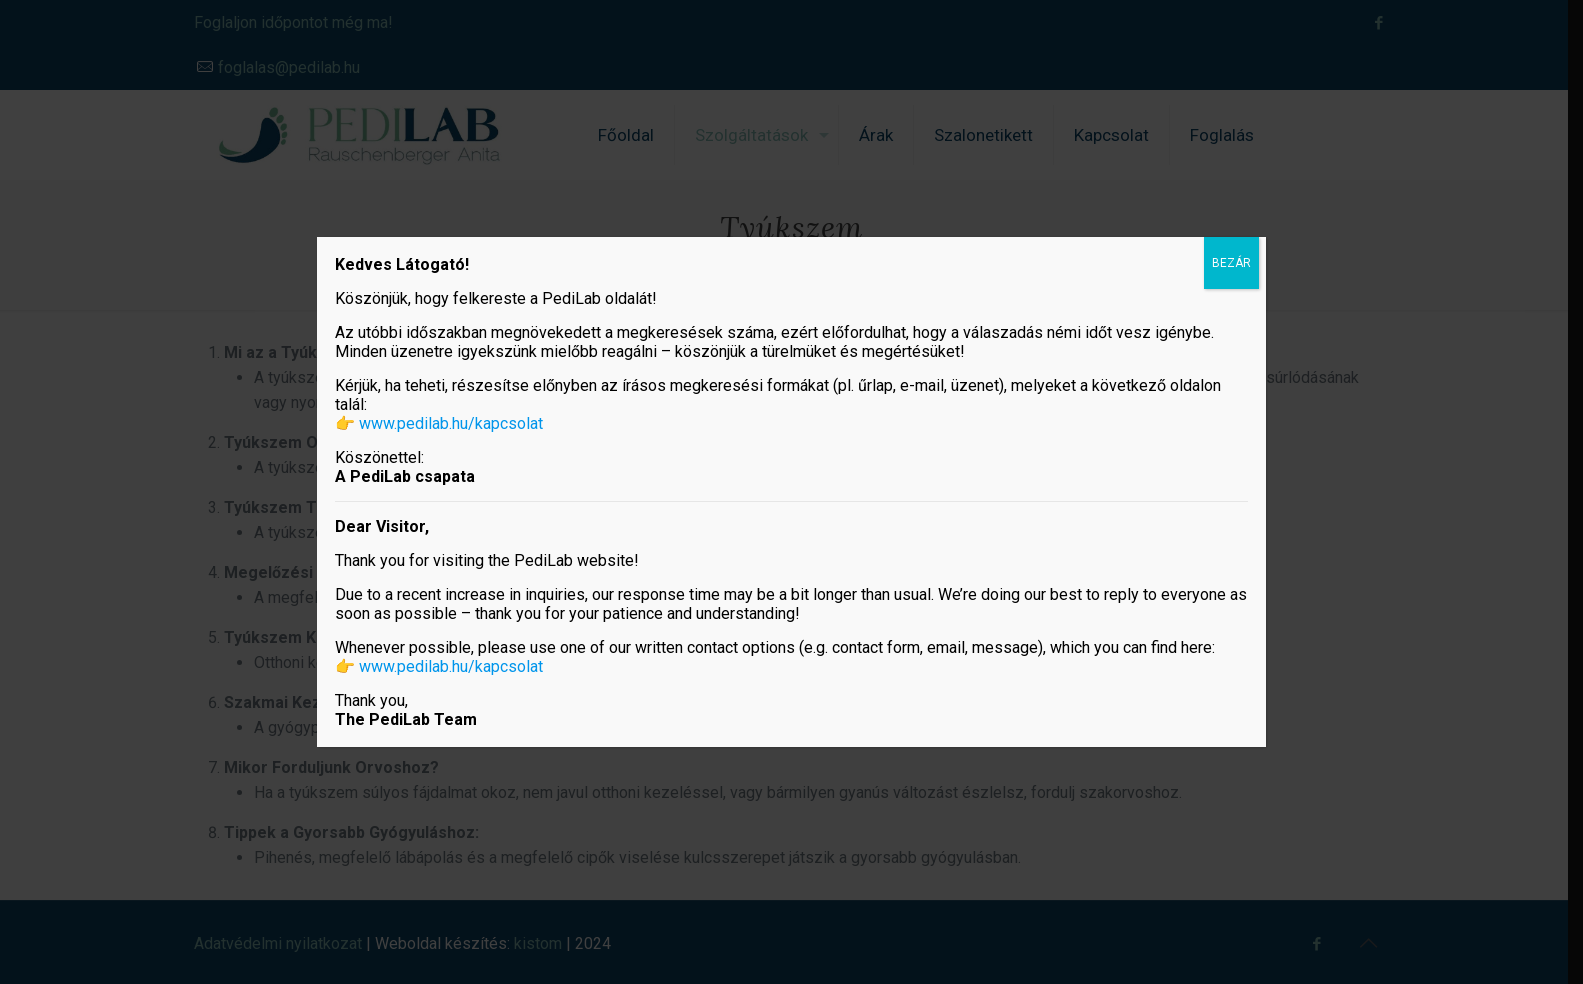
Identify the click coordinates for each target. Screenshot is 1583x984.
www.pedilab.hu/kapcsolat (451, 423)
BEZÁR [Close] (1231, 263)
